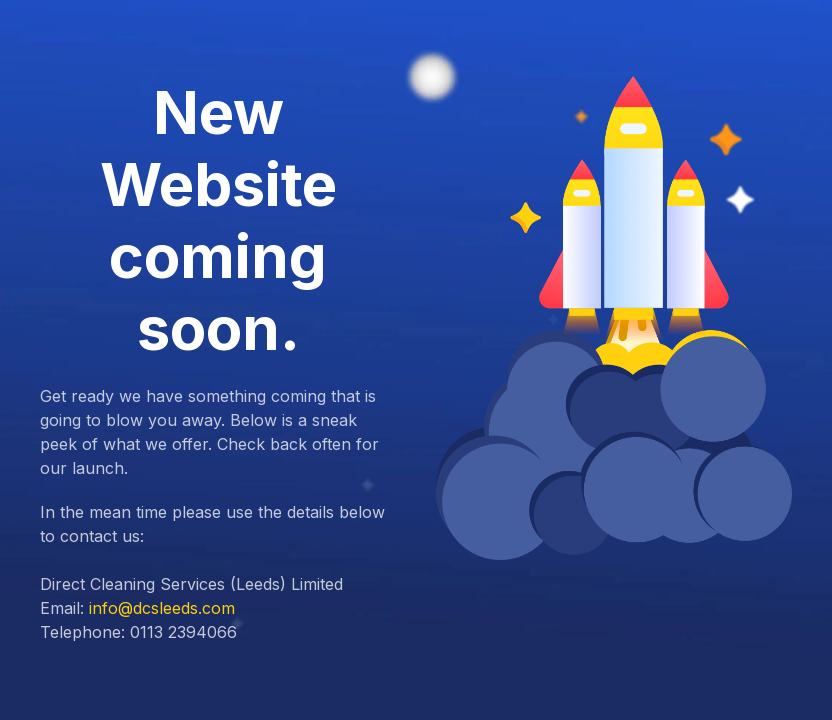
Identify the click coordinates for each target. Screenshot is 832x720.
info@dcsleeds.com (162, 608)
